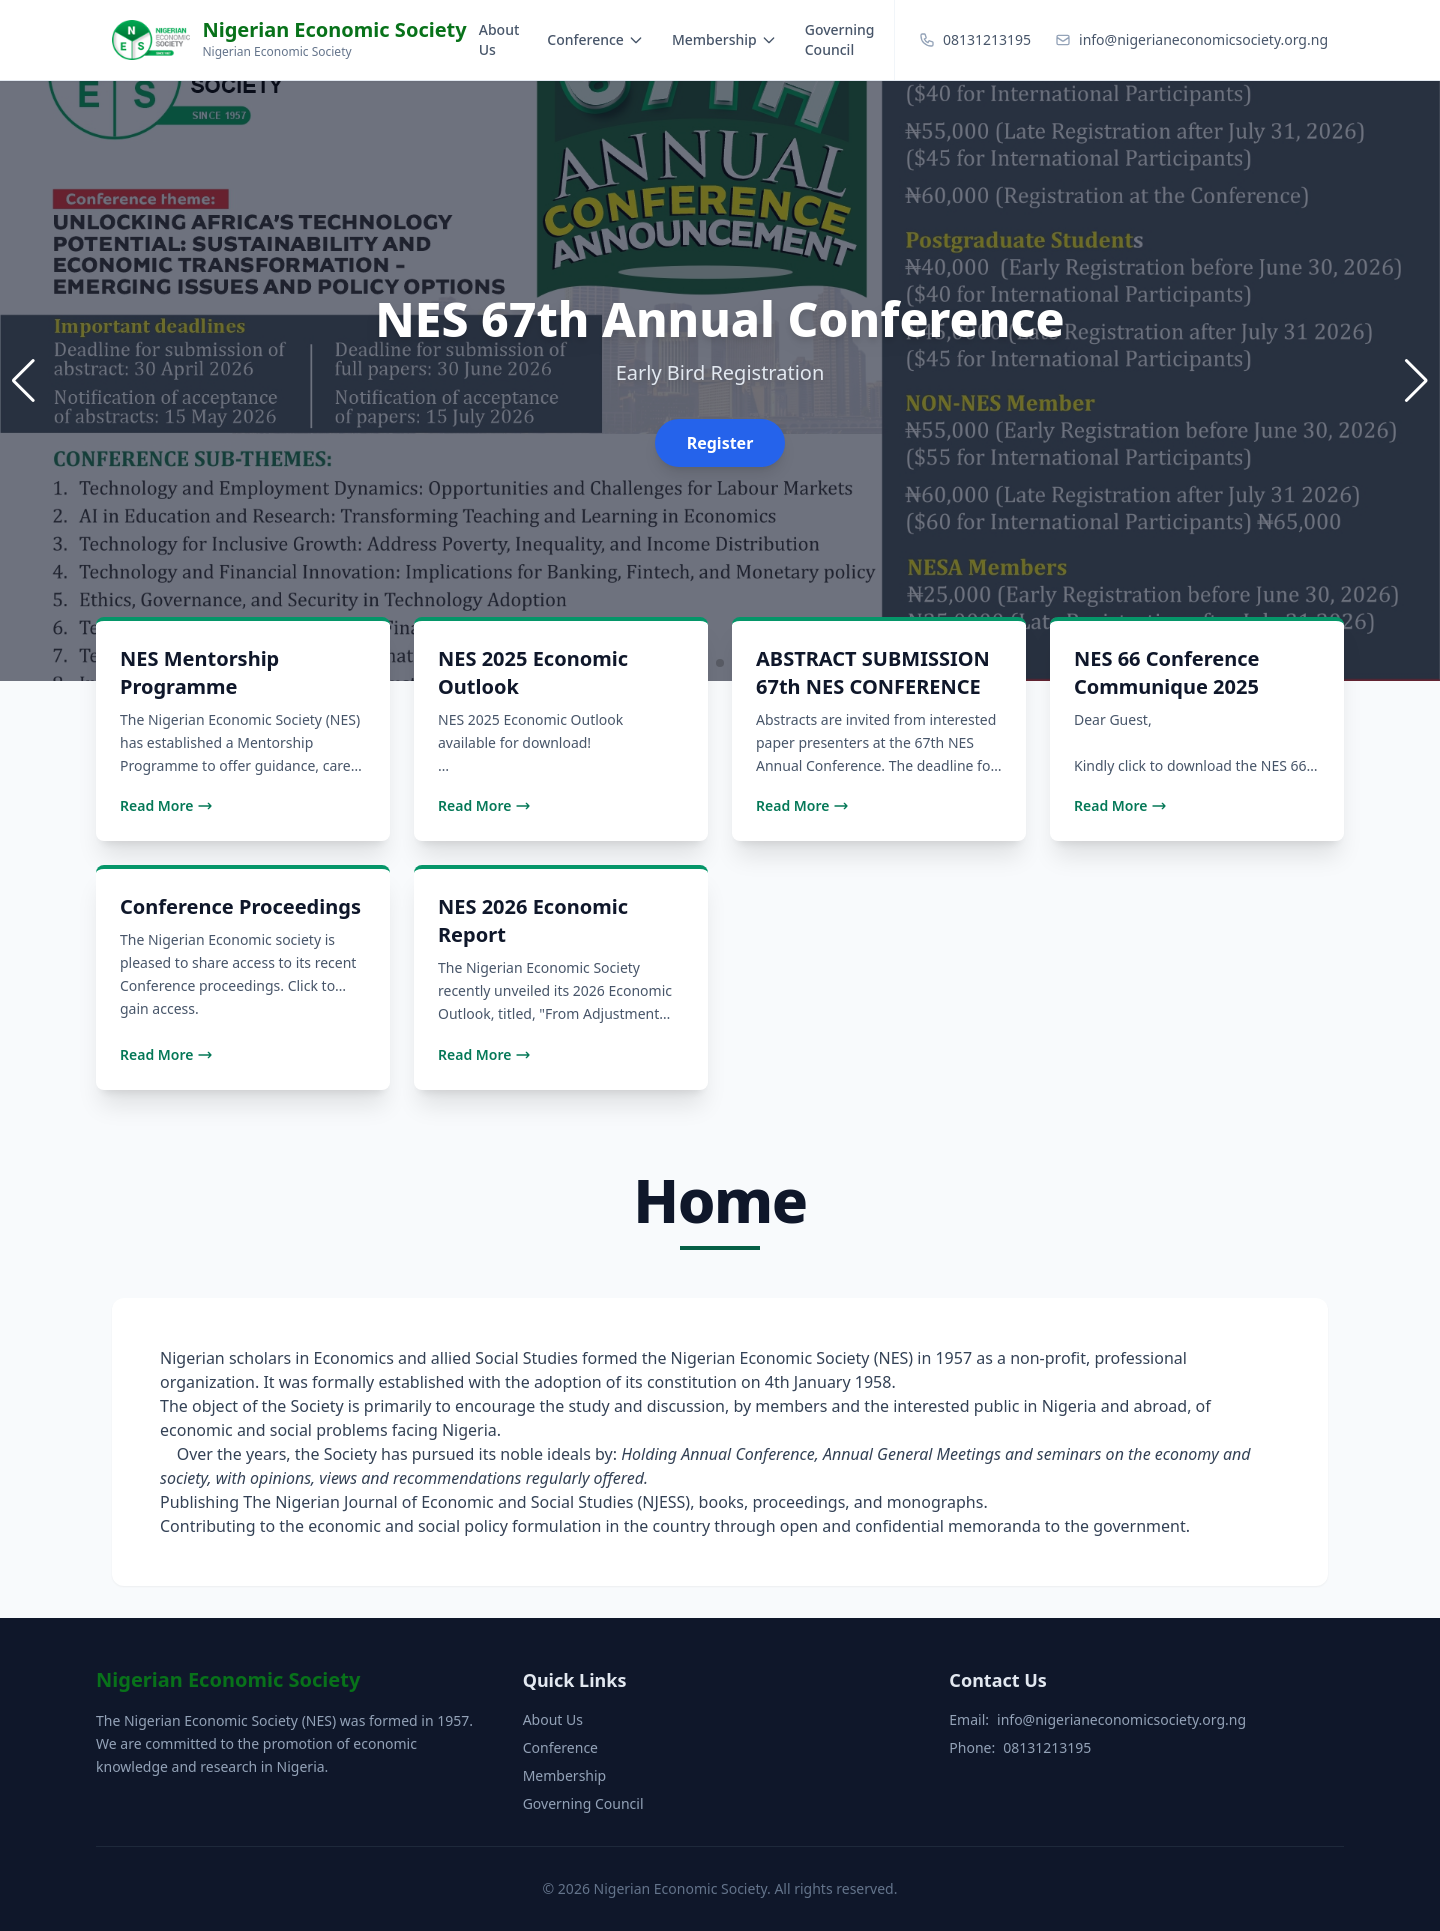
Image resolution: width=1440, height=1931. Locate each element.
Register (720, 443)
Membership (724, 39)
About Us (499, 39)
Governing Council (840, 39)
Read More (166, 805)
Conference (595, 39)
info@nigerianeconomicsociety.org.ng (1121, 1719)
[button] (1416, 381)
